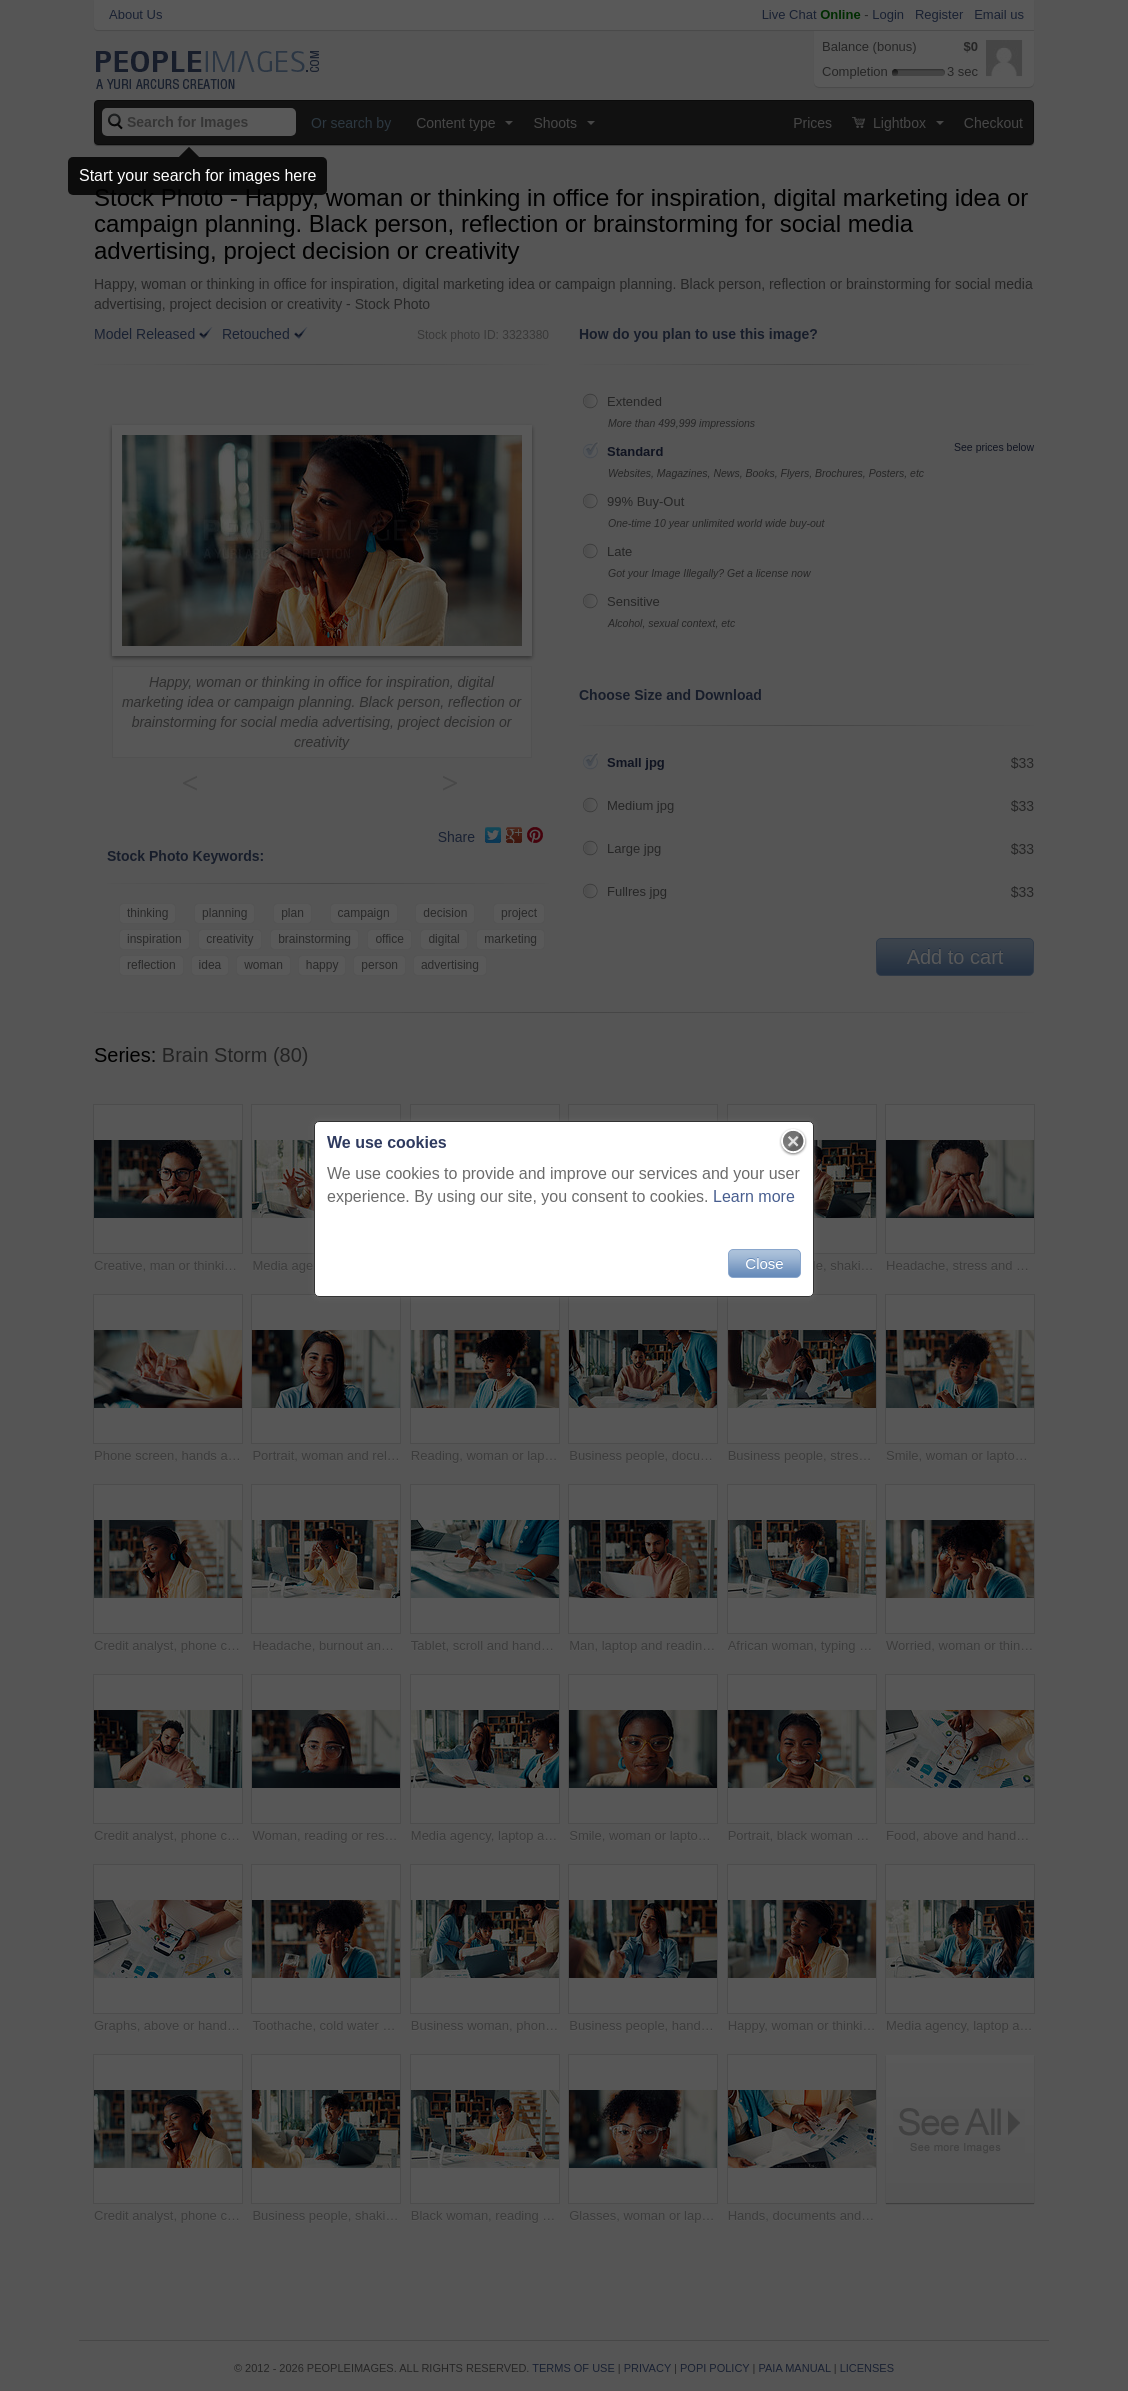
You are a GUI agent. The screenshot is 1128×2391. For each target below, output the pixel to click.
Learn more (754, 1196)
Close (764, 1263)
